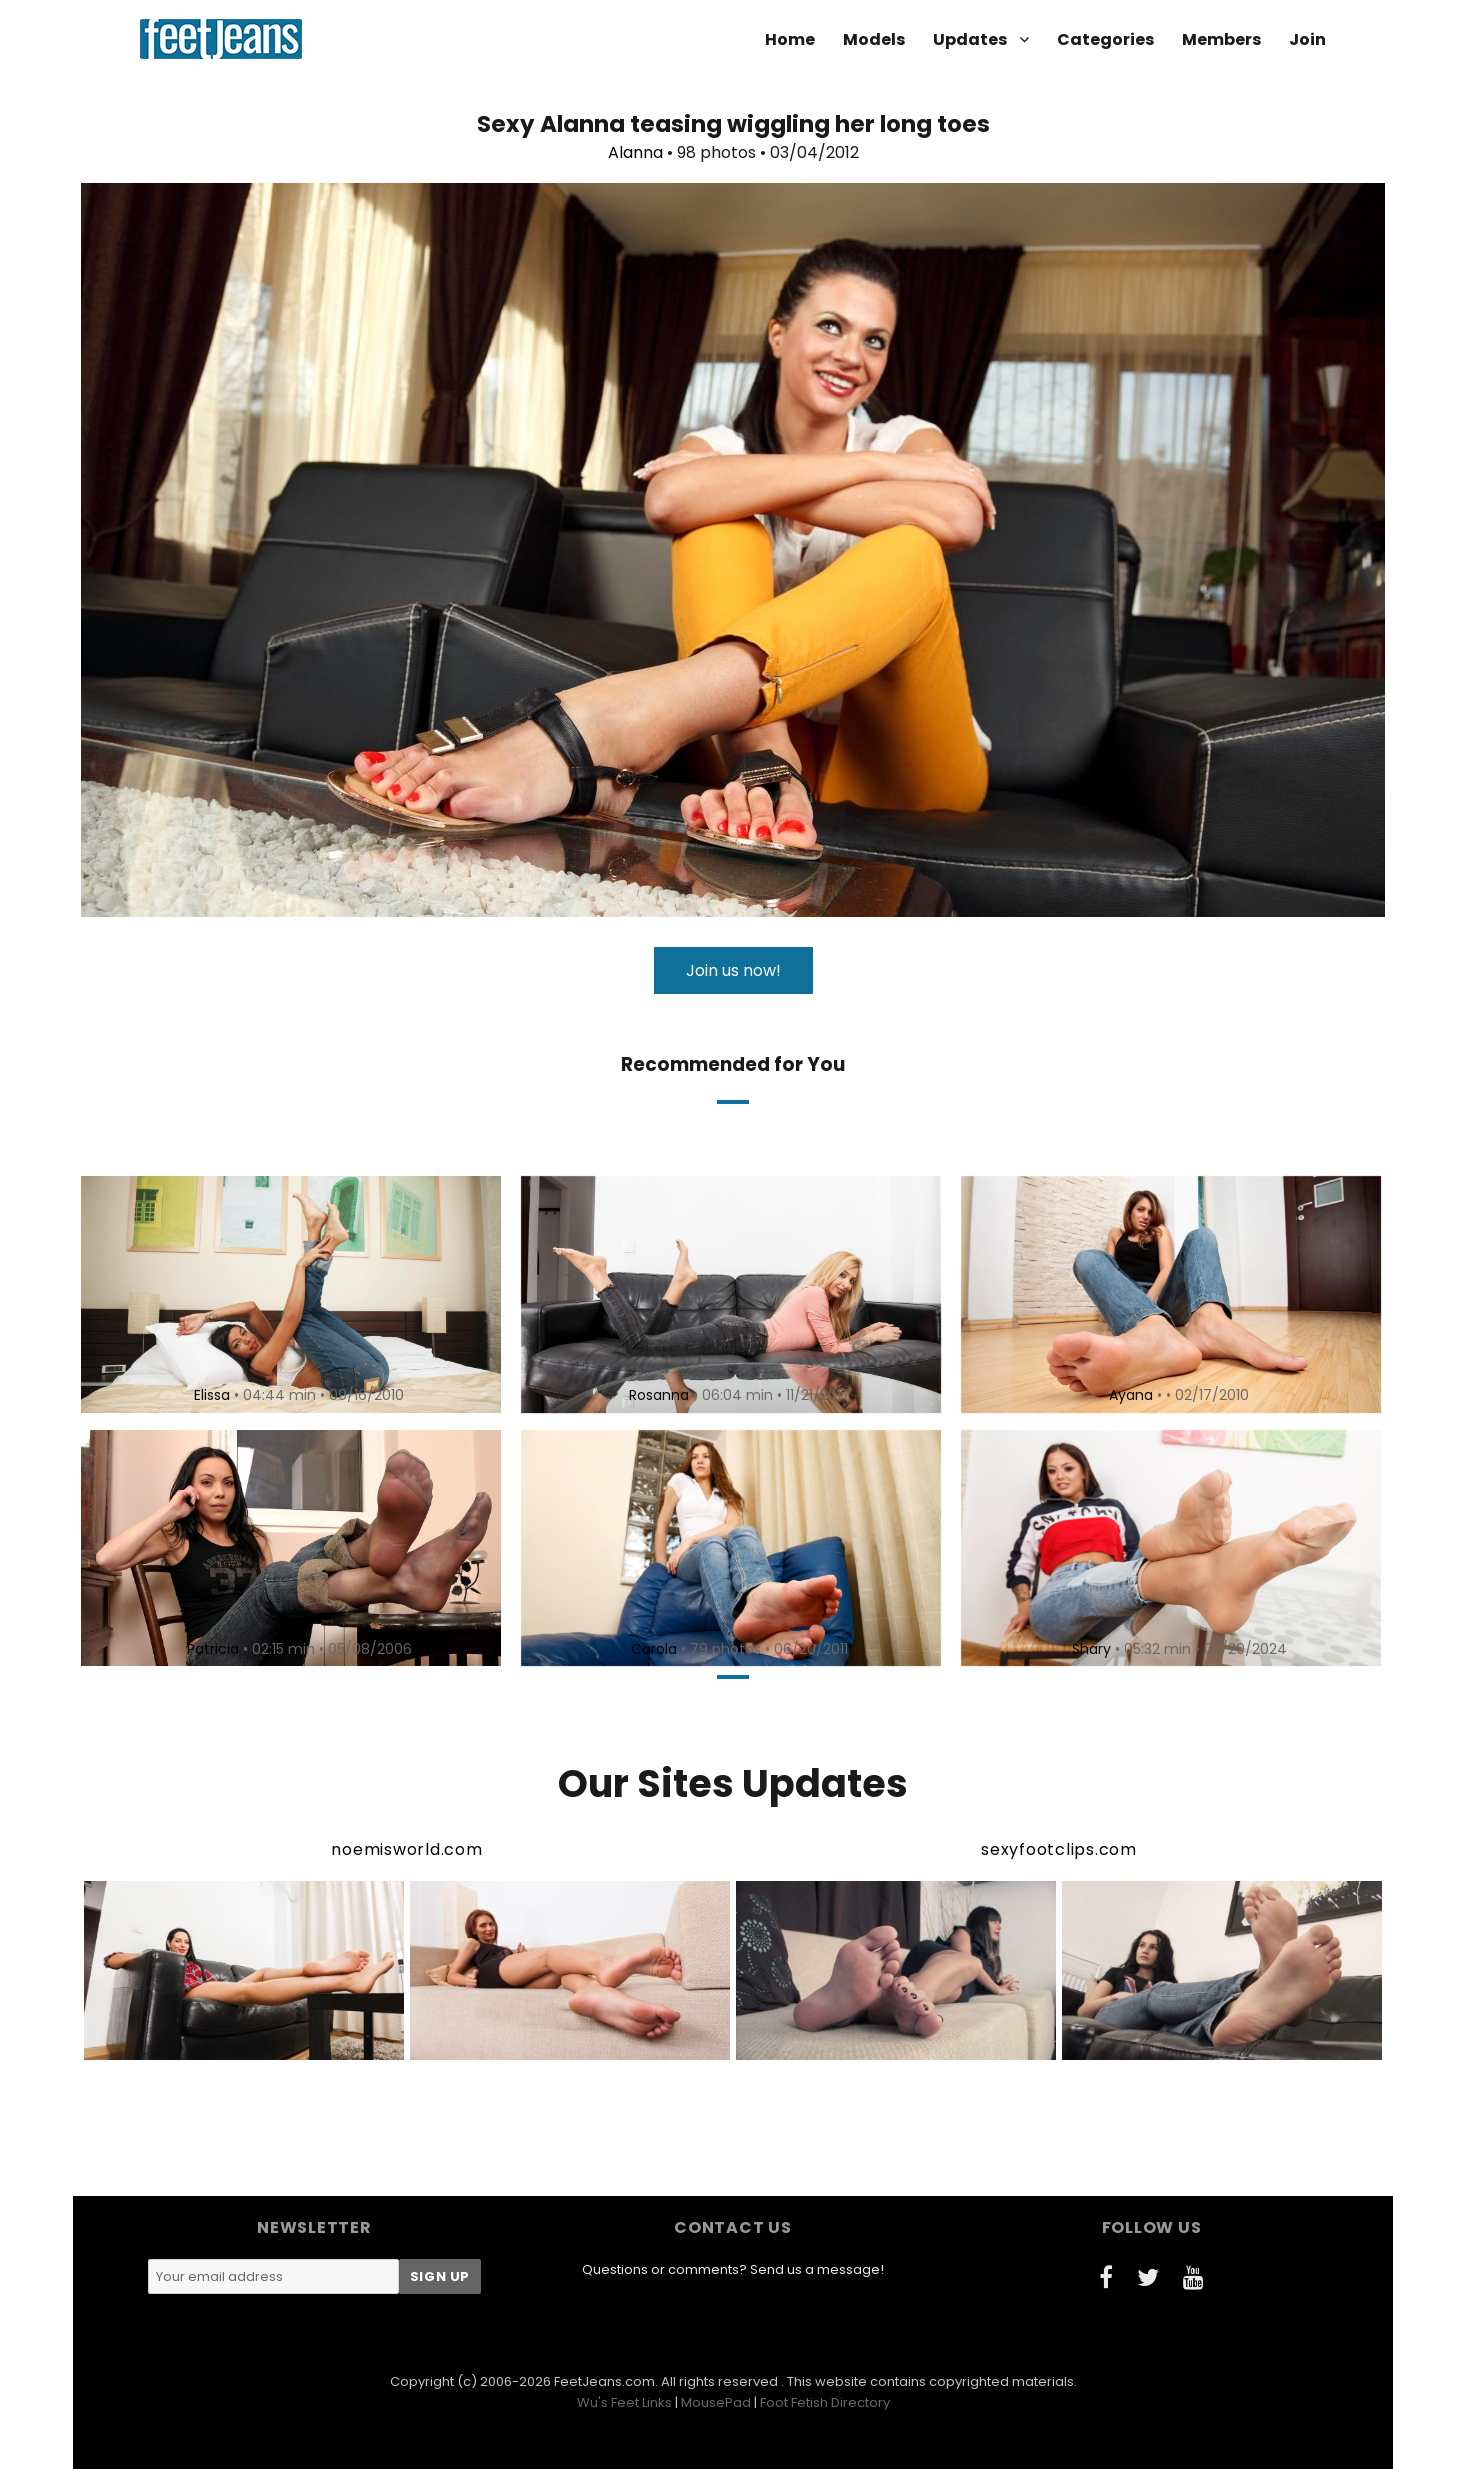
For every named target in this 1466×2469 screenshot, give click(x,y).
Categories (1105, 39)
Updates (970, 39)
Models (874, 39)
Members (1221, 39)
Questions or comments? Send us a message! (733, 2269)
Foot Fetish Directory (825, 2402)
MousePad (716, 2402)
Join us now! (733, 970)
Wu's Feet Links (624, 2402)
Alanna (635, 152)
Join (1307, 39)
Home (790, 39)
